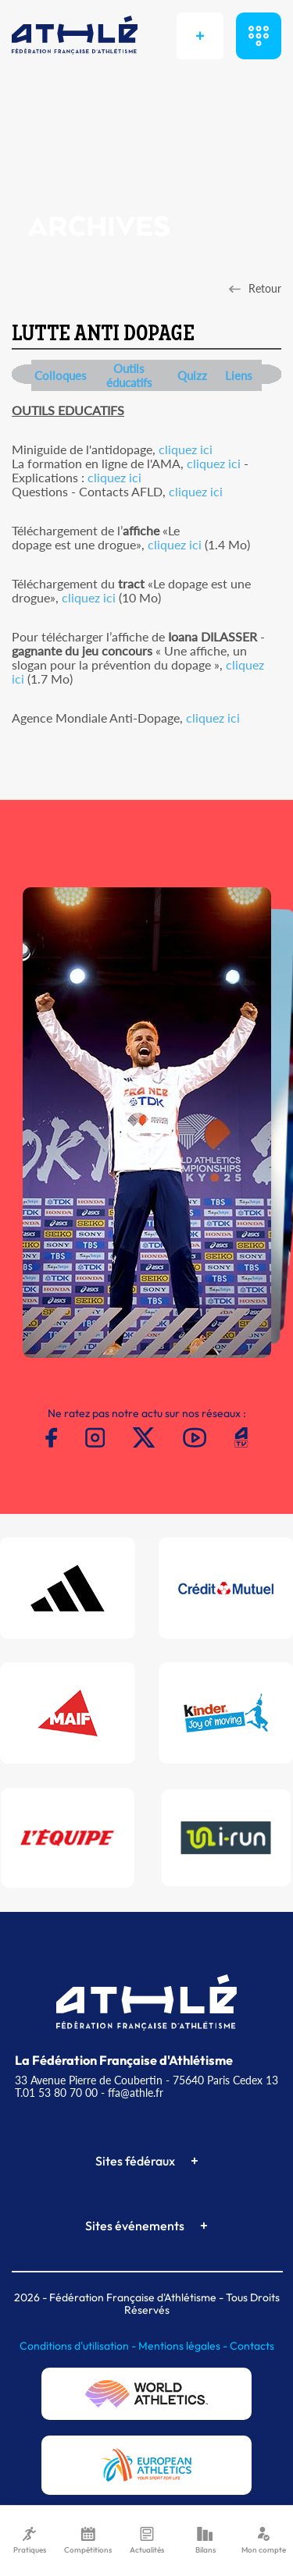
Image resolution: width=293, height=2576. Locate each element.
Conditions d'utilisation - (79, 2346)
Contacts (252, 2346)
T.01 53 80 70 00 (56, 2092)
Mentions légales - (184, 2346)
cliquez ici (186, 449)
